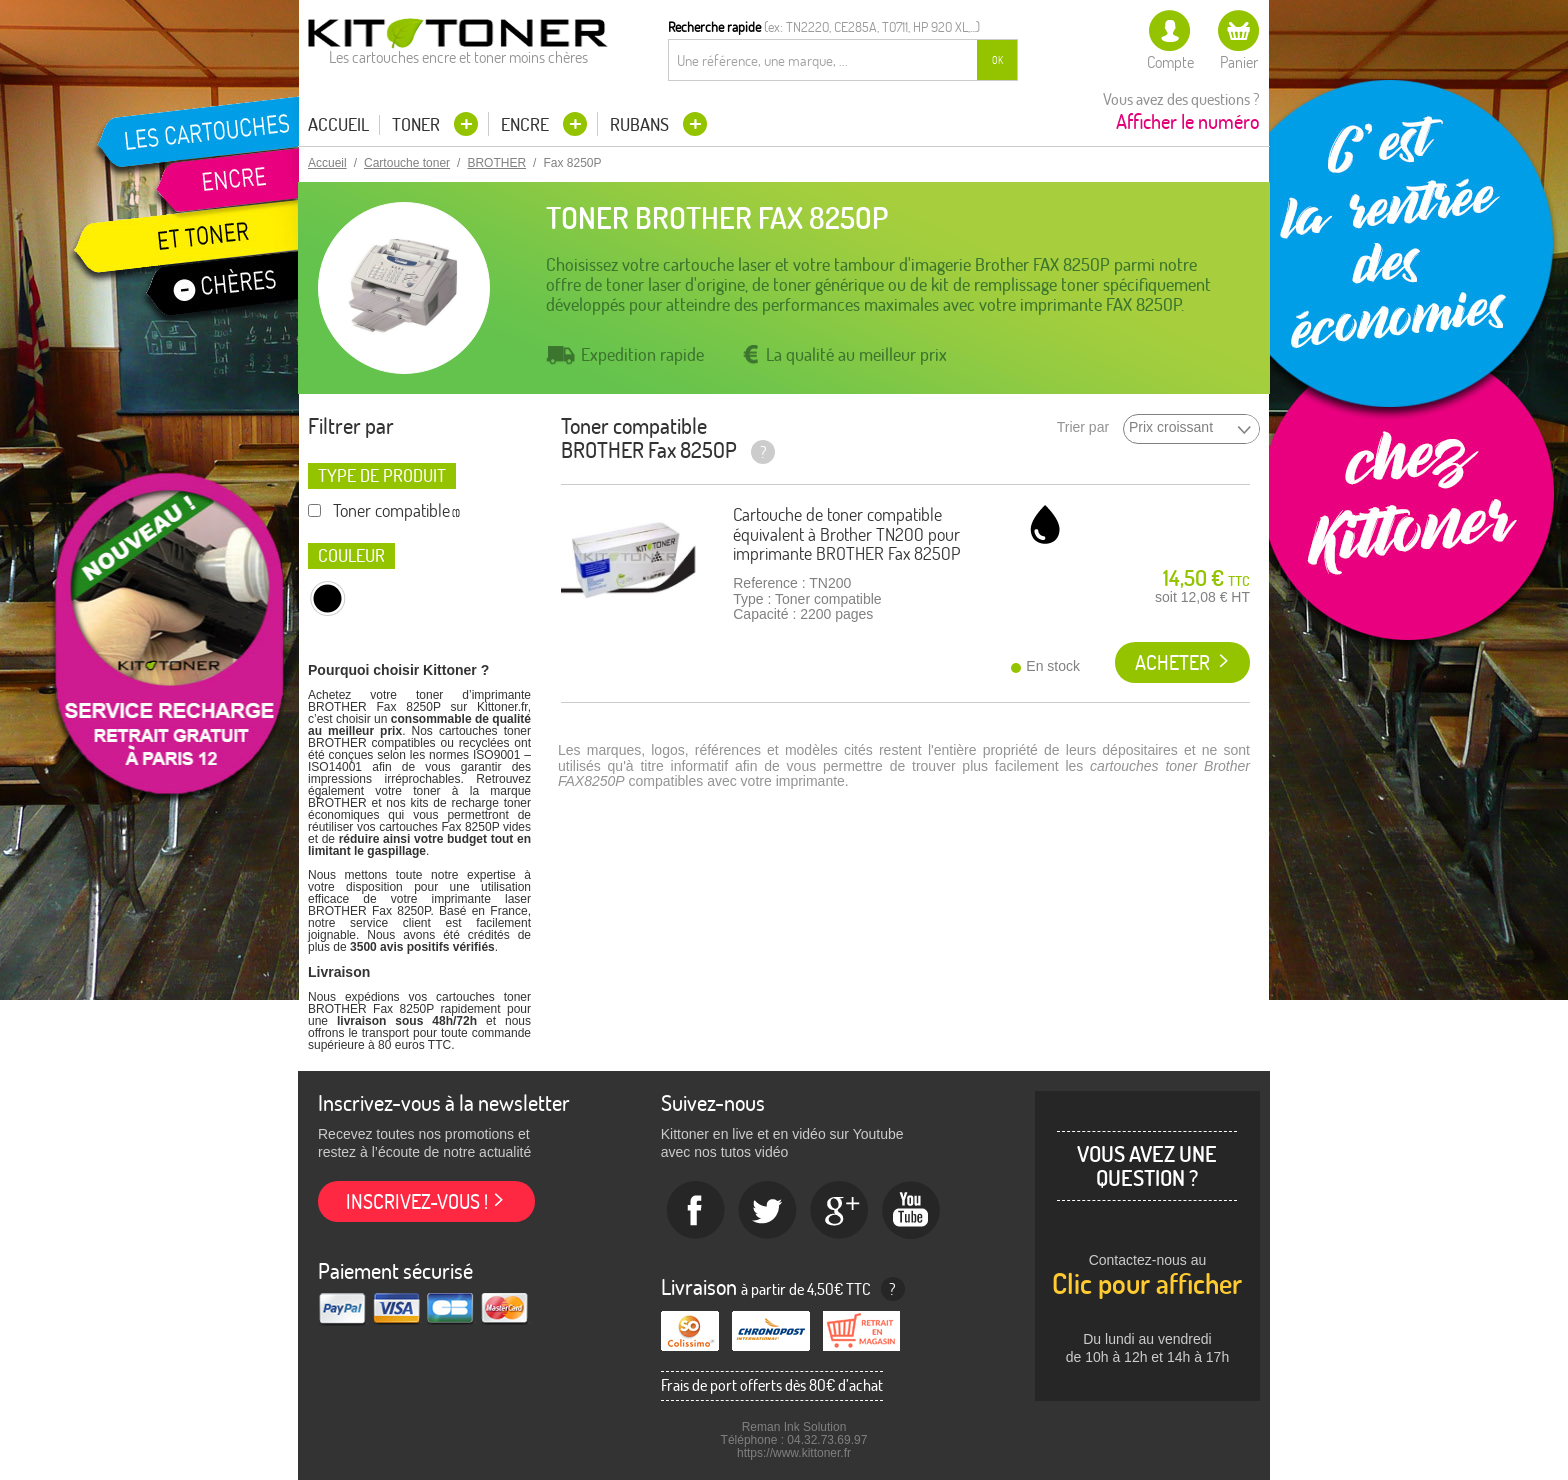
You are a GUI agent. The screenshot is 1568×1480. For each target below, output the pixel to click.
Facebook (696, 1211)
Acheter (1172, 662)
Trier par (1083, 427)
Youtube (912, 1211)
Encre (527, 124)
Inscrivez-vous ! (417, 1201)
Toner (418, 124)
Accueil (338, 125)
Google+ (840, 1211)
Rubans (641, 124)
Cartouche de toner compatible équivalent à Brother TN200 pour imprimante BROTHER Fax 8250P (846, 534)
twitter (768, 1211)
